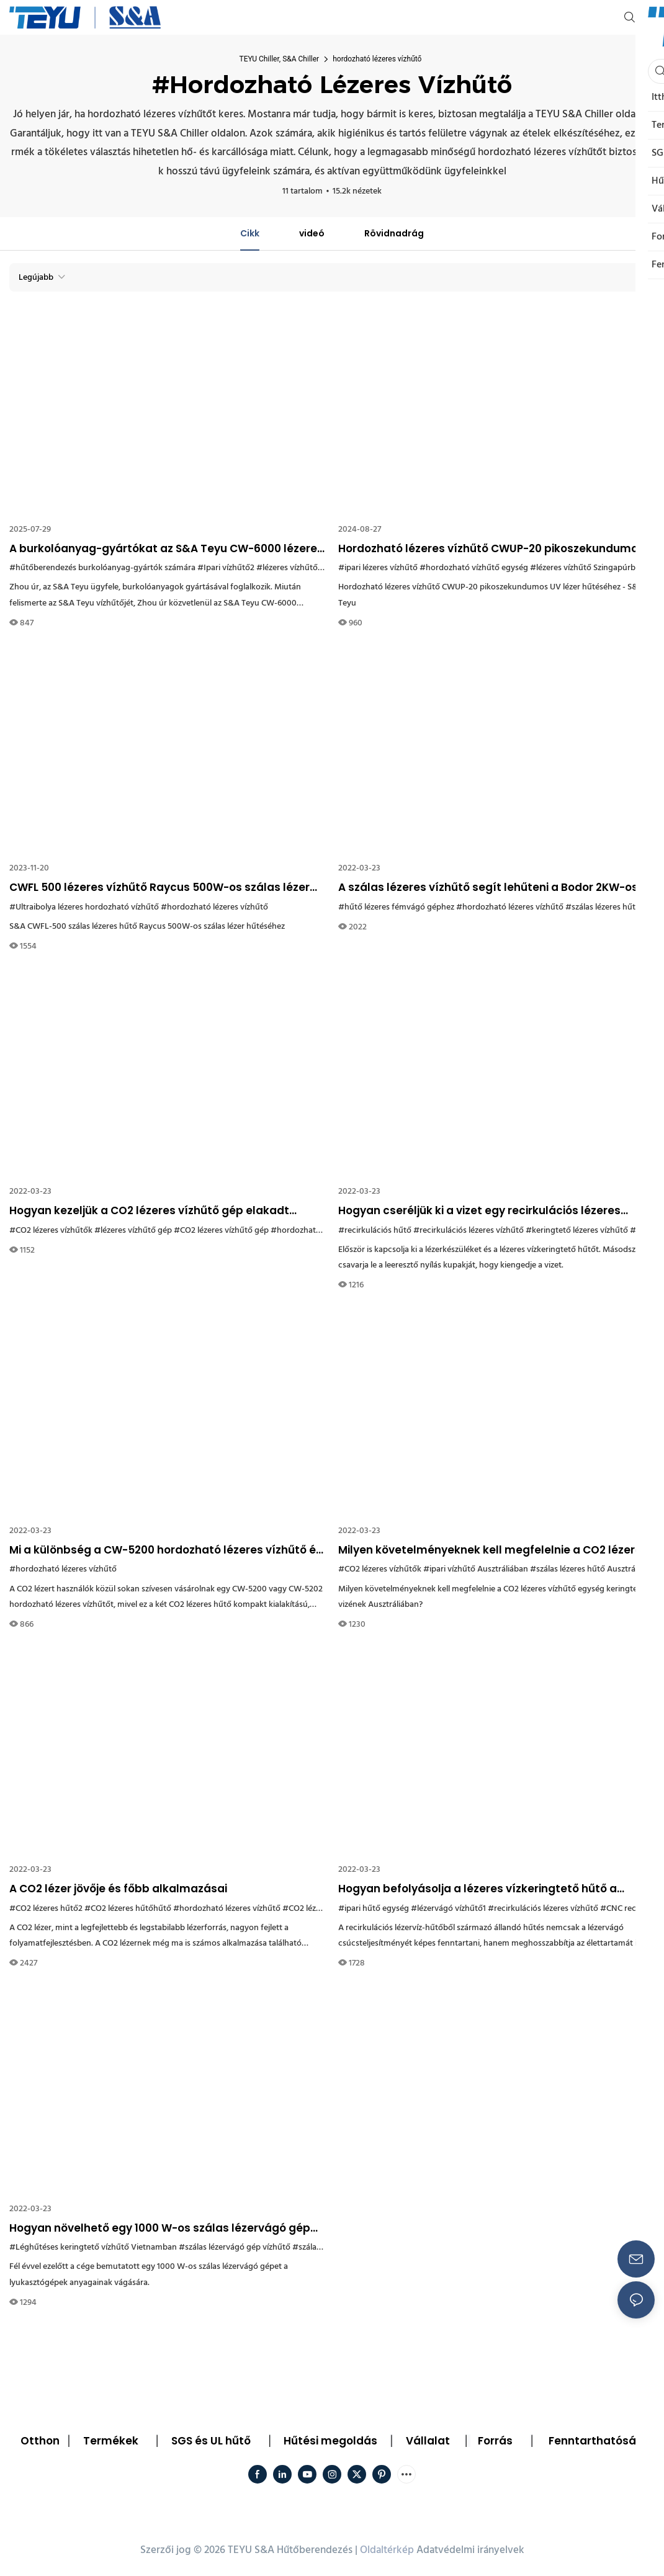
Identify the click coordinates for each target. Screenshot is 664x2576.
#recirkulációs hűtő (374, 1230)
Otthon (40, 2440)
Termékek (110, 2440)
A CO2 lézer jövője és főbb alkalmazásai (118, 1888)
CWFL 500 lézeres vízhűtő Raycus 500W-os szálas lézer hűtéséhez (159, 888)
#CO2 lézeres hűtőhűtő (127, 1909)
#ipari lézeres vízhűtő (378, 568)
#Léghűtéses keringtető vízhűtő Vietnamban (93, 2247)
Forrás (495, 2440)
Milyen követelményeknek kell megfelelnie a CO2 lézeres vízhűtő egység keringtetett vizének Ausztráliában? (493, 1550)
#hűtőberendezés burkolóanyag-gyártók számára (102, 568)
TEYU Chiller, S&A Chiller (280, 59)
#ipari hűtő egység (373, 1909)
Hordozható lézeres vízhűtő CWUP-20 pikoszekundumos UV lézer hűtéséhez (491, 549)
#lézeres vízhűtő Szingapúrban (587, 568)
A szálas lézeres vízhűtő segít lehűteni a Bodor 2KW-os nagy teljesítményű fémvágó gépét (488, 888)
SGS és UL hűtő (211, 2440)
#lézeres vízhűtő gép (133, 1230)
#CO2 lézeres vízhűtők (50, 1230)
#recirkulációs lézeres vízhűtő (468, 1230)
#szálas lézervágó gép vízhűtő (234, 2247)
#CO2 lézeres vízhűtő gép (221, 1230)
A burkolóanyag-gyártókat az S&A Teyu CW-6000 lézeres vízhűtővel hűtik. (166, 549)
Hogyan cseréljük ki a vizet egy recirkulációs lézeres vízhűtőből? (479, 1211)
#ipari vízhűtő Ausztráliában (475, 1569)
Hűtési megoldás (330, 2440)
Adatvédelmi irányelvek (470, 2550)
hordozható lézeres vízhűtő (377, 59)
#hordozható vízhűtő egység (473, 568)
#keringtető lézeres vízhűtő (577, 1230)
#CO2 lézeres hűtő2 (46, 1909)
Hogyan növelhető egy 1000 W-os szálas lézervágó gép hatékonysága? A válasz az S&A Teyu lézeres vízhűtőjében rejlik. (159, 2228)
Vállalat (428, 2440)
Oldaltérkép (387, 2550)
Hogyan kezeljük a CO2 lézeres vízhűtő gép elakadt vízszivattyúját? (149, 1211)
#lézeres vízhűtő (287, 568)
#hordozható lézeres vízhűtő (214, 907)
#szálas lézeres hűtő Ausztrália (587, 1569)
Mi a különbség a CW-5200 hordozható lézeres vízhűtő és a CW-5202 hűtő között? (165, 1550)
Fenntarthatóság (596, 2440)
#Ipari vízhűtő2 (225, 568)
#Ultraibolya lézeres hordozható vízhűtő (84, 907)
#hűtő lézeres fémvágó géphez (396, 907)
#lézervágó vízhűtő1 (448, 1909)
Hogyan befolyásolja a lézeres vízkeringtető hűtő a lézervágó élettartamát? (477, 1889)
